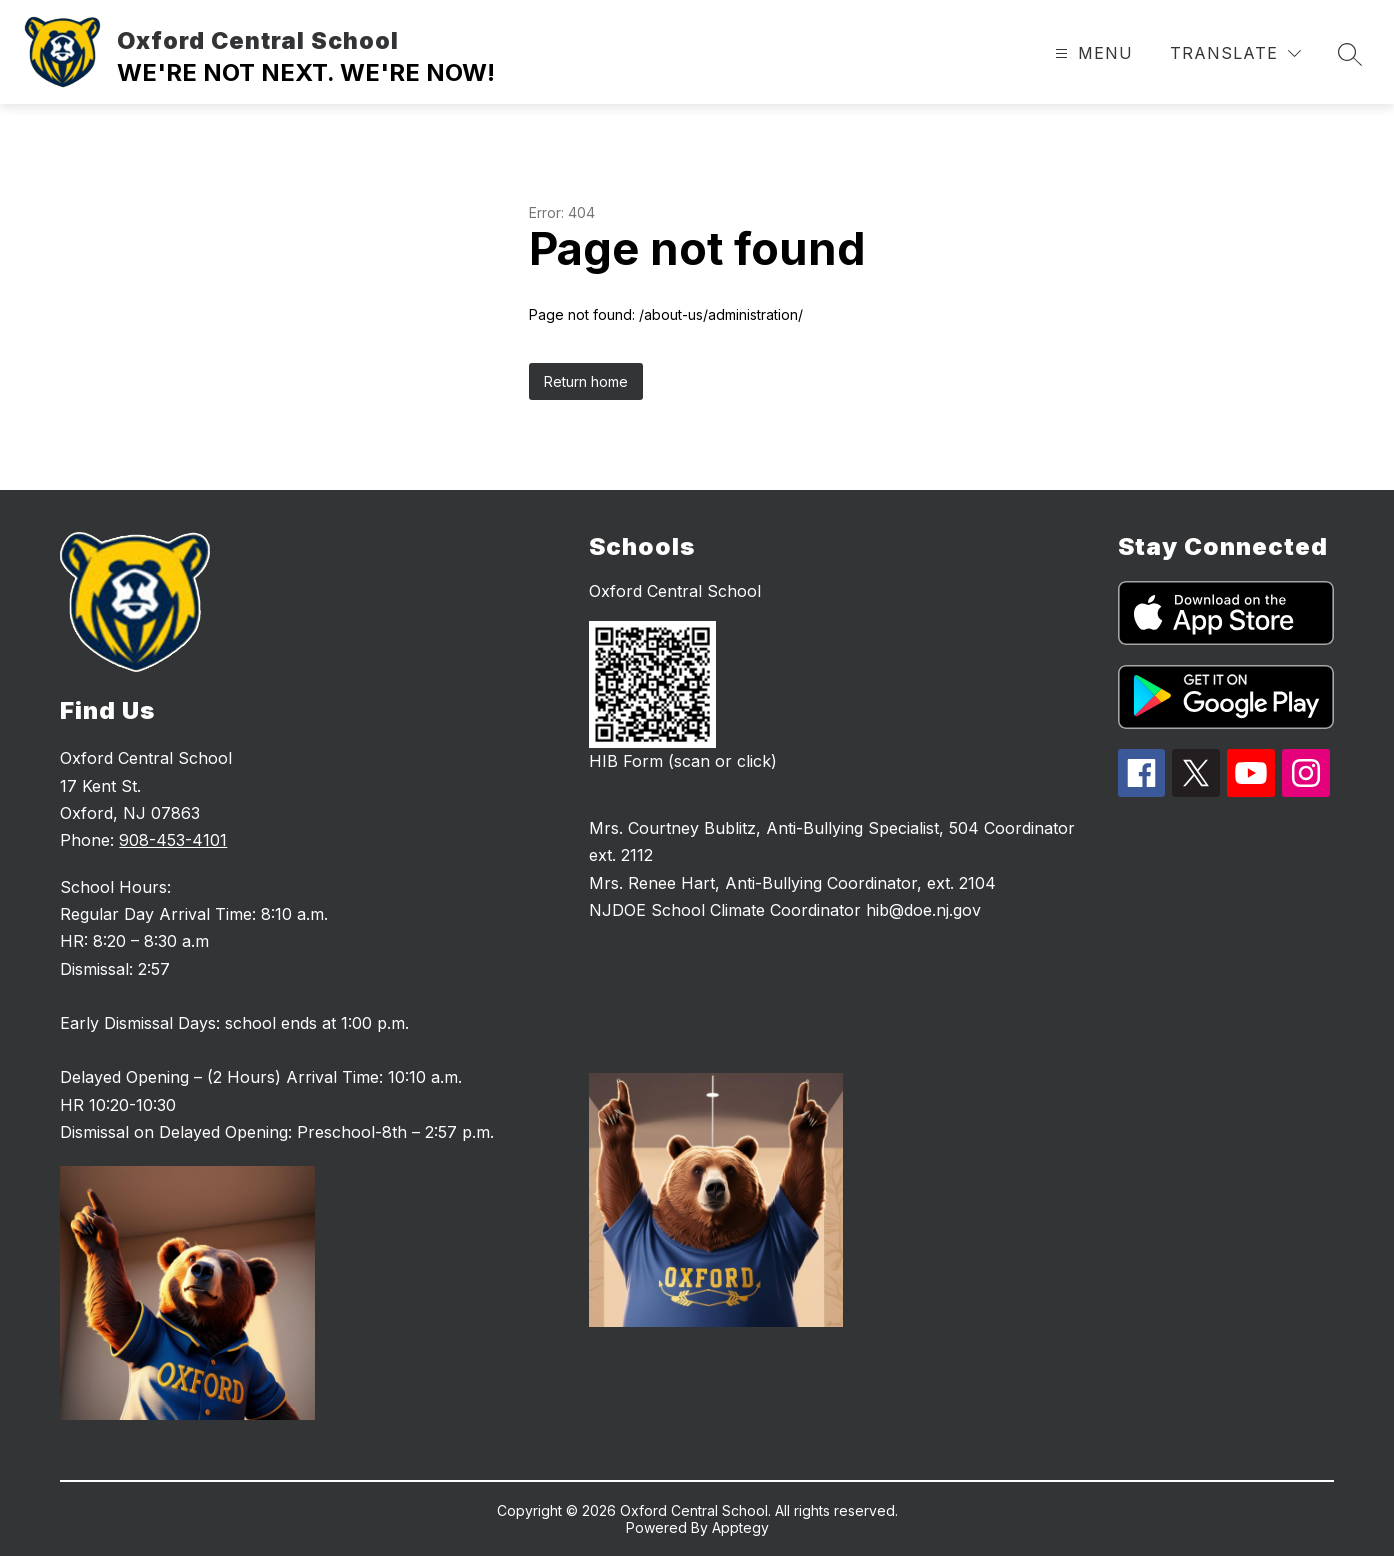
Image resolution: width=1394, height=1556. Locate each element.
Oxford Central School (675, 591)
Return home (586, 381)
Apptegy (740, 1527)
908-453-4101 (173, 840)
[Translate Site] (1235, 53)
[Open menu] (1091, 53)
